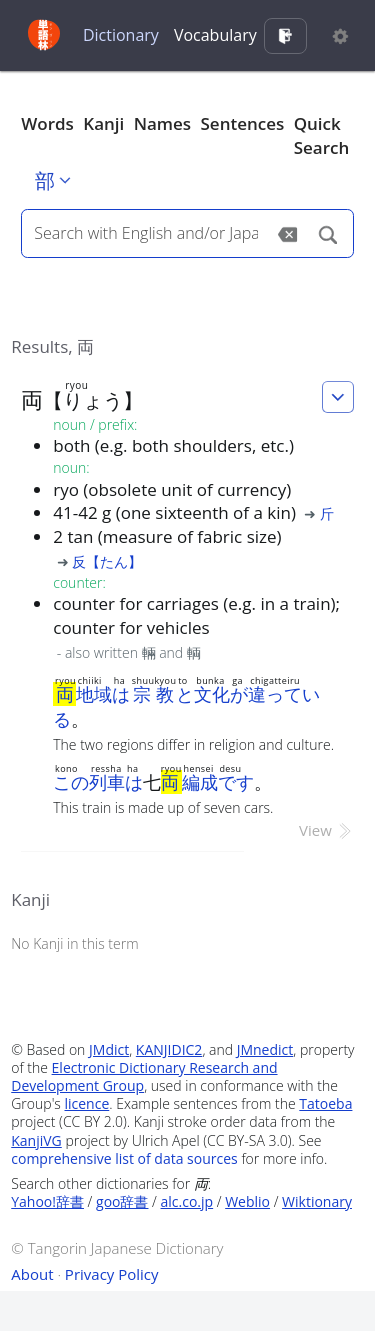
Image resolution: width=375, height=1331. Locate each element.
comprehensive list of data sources (124, 1158)
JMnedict (265, 1049)
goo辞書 (122, 1201)
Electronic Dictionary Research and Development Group (144, 1076)
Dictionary (121, 35)
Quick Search (322, 135)
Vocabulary (215, 35)
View (326, 830)
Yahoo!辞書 (47, 1201)
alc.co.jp (187, 1201)
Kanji (103, 123)
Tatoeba (325, 1103)
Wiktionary (317, 1201)
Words (47, 123)
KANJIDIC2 (169, 1049)
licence (86, 1103)
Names (162, 123)
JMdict (109, 1049)
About (32, 1274)
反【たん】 (107, 561)
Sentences (243, 123)
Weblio (247, 1201)
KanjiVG (36, 1140)
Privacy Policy (112, 1274)
